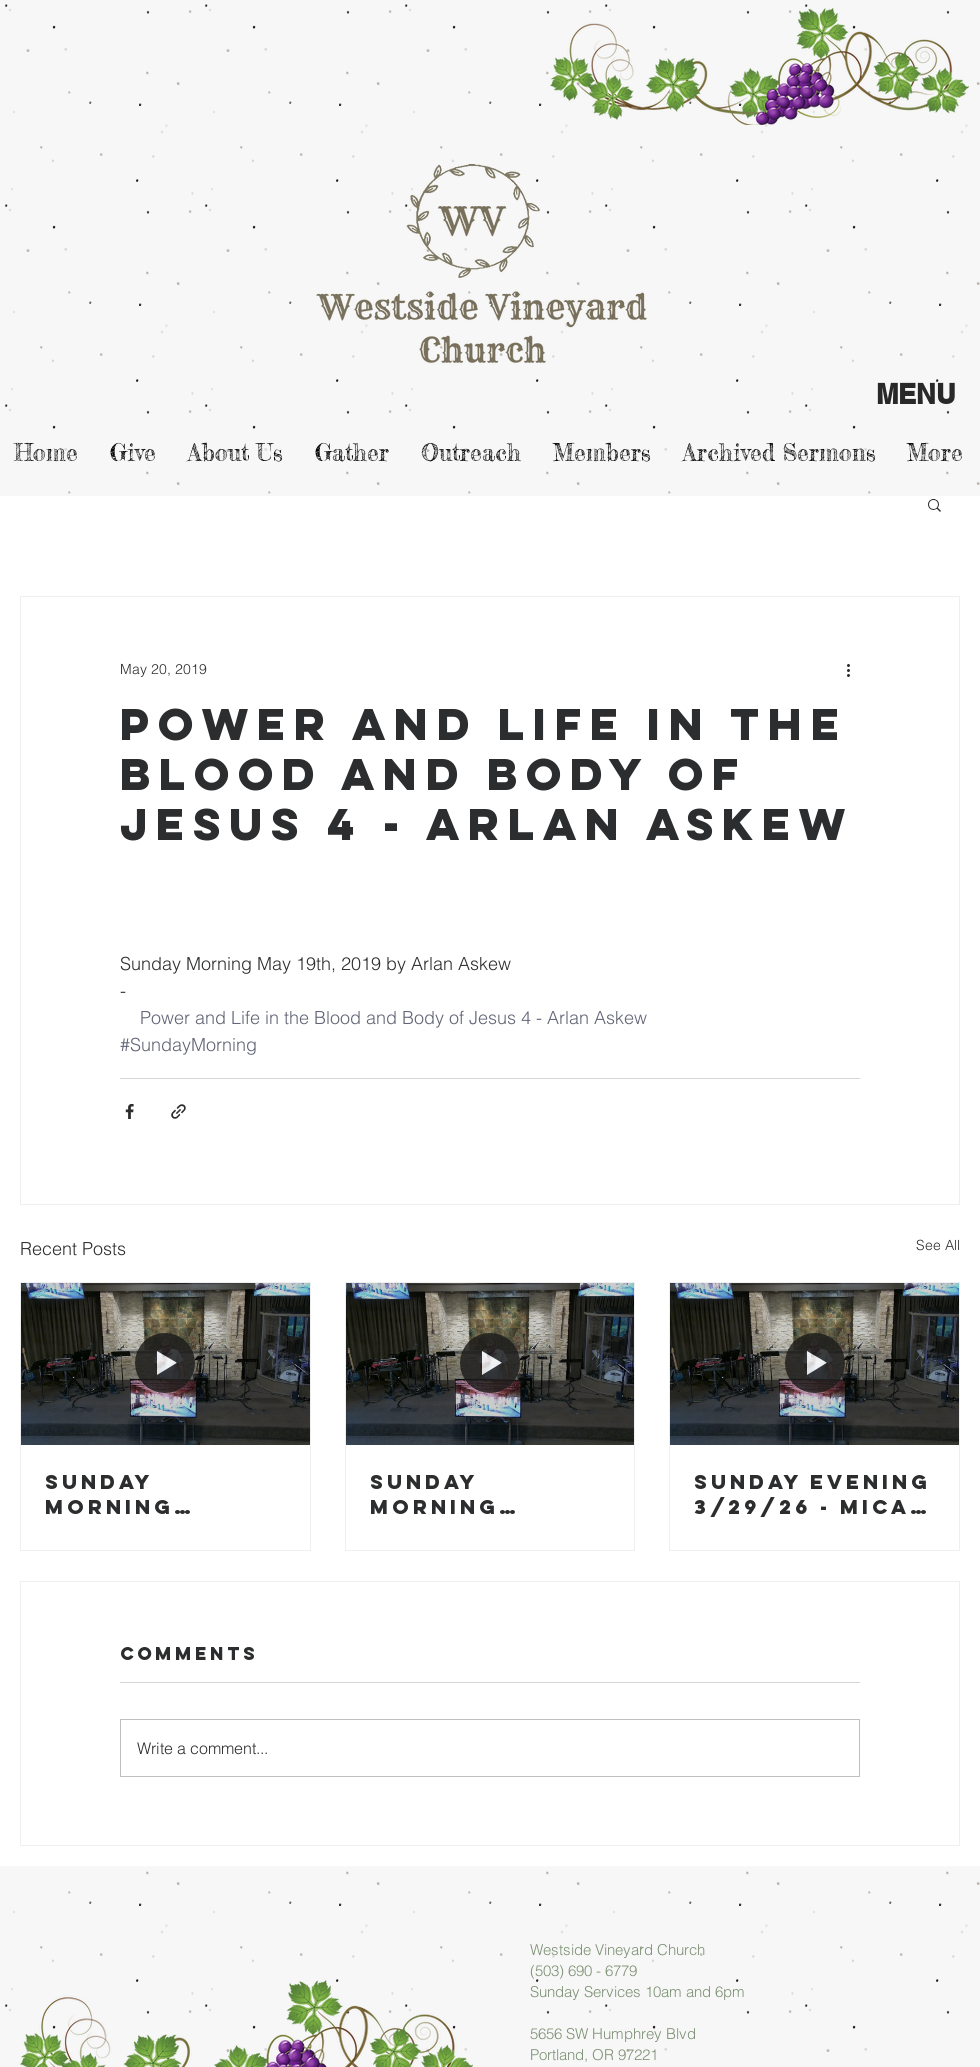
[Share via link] (178, 1111)
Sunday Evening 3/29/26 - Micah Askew (812, 1494)
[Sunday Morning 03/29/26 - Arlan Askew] (490, 1364)
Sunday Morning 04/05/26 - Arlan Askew (142, 1494)
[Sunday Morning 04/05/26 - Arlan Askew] (165, 1364)
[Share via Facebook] (129, 1111)
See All (938, 1245)
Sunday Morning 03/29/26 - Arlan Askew (467, 1494)
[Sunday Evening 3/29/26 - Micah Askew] (814, 1364)
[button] (934, 504)
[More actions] (848, 669)
